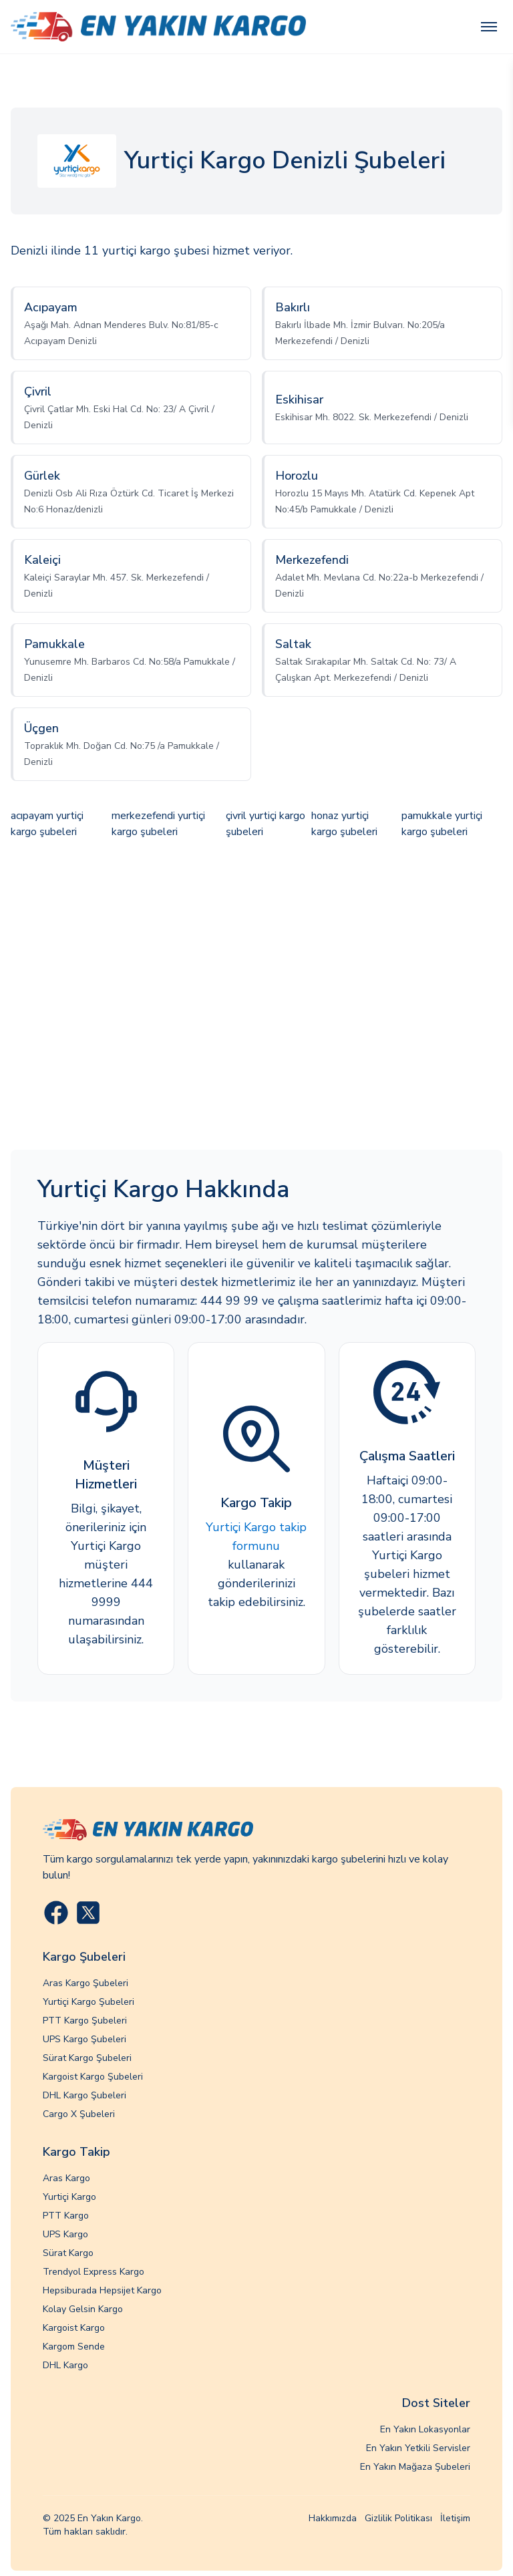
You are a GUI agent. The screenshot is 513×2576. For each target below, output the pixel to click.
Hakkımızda (333, 2518)
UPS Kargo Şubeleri (84, 2039)
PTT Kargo (66, 2215)
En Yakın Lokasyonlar (425, 2429)
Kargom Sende (74, 2346)
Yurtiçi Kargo (69, 2197)
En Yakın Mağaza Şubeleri (415, 2466)
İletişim (455, 2518)
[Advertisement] (256, 996)
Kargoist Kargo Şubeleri (93, 2076)
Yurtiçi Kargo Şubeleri (88, 2001)
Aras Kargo (66, 2178)
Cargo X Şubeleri (79, 2114)
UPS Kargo (65, 2234)
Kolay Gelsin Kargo (83, 2309)
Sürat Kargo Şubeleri (87, 2058)
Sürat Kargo (68, 2253)
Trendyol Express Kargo (93, 2271)
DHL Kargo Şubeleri (84, 2095)
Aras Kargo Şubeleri (85, 1983)
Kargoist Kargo (74, 2327)
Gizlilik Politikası (398, 2518)
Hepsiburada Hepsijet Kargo (102, 2290)
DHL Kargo (65, 2365)
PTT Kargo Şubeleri (85, 2020)
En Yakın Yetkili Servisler (418, 2448)
